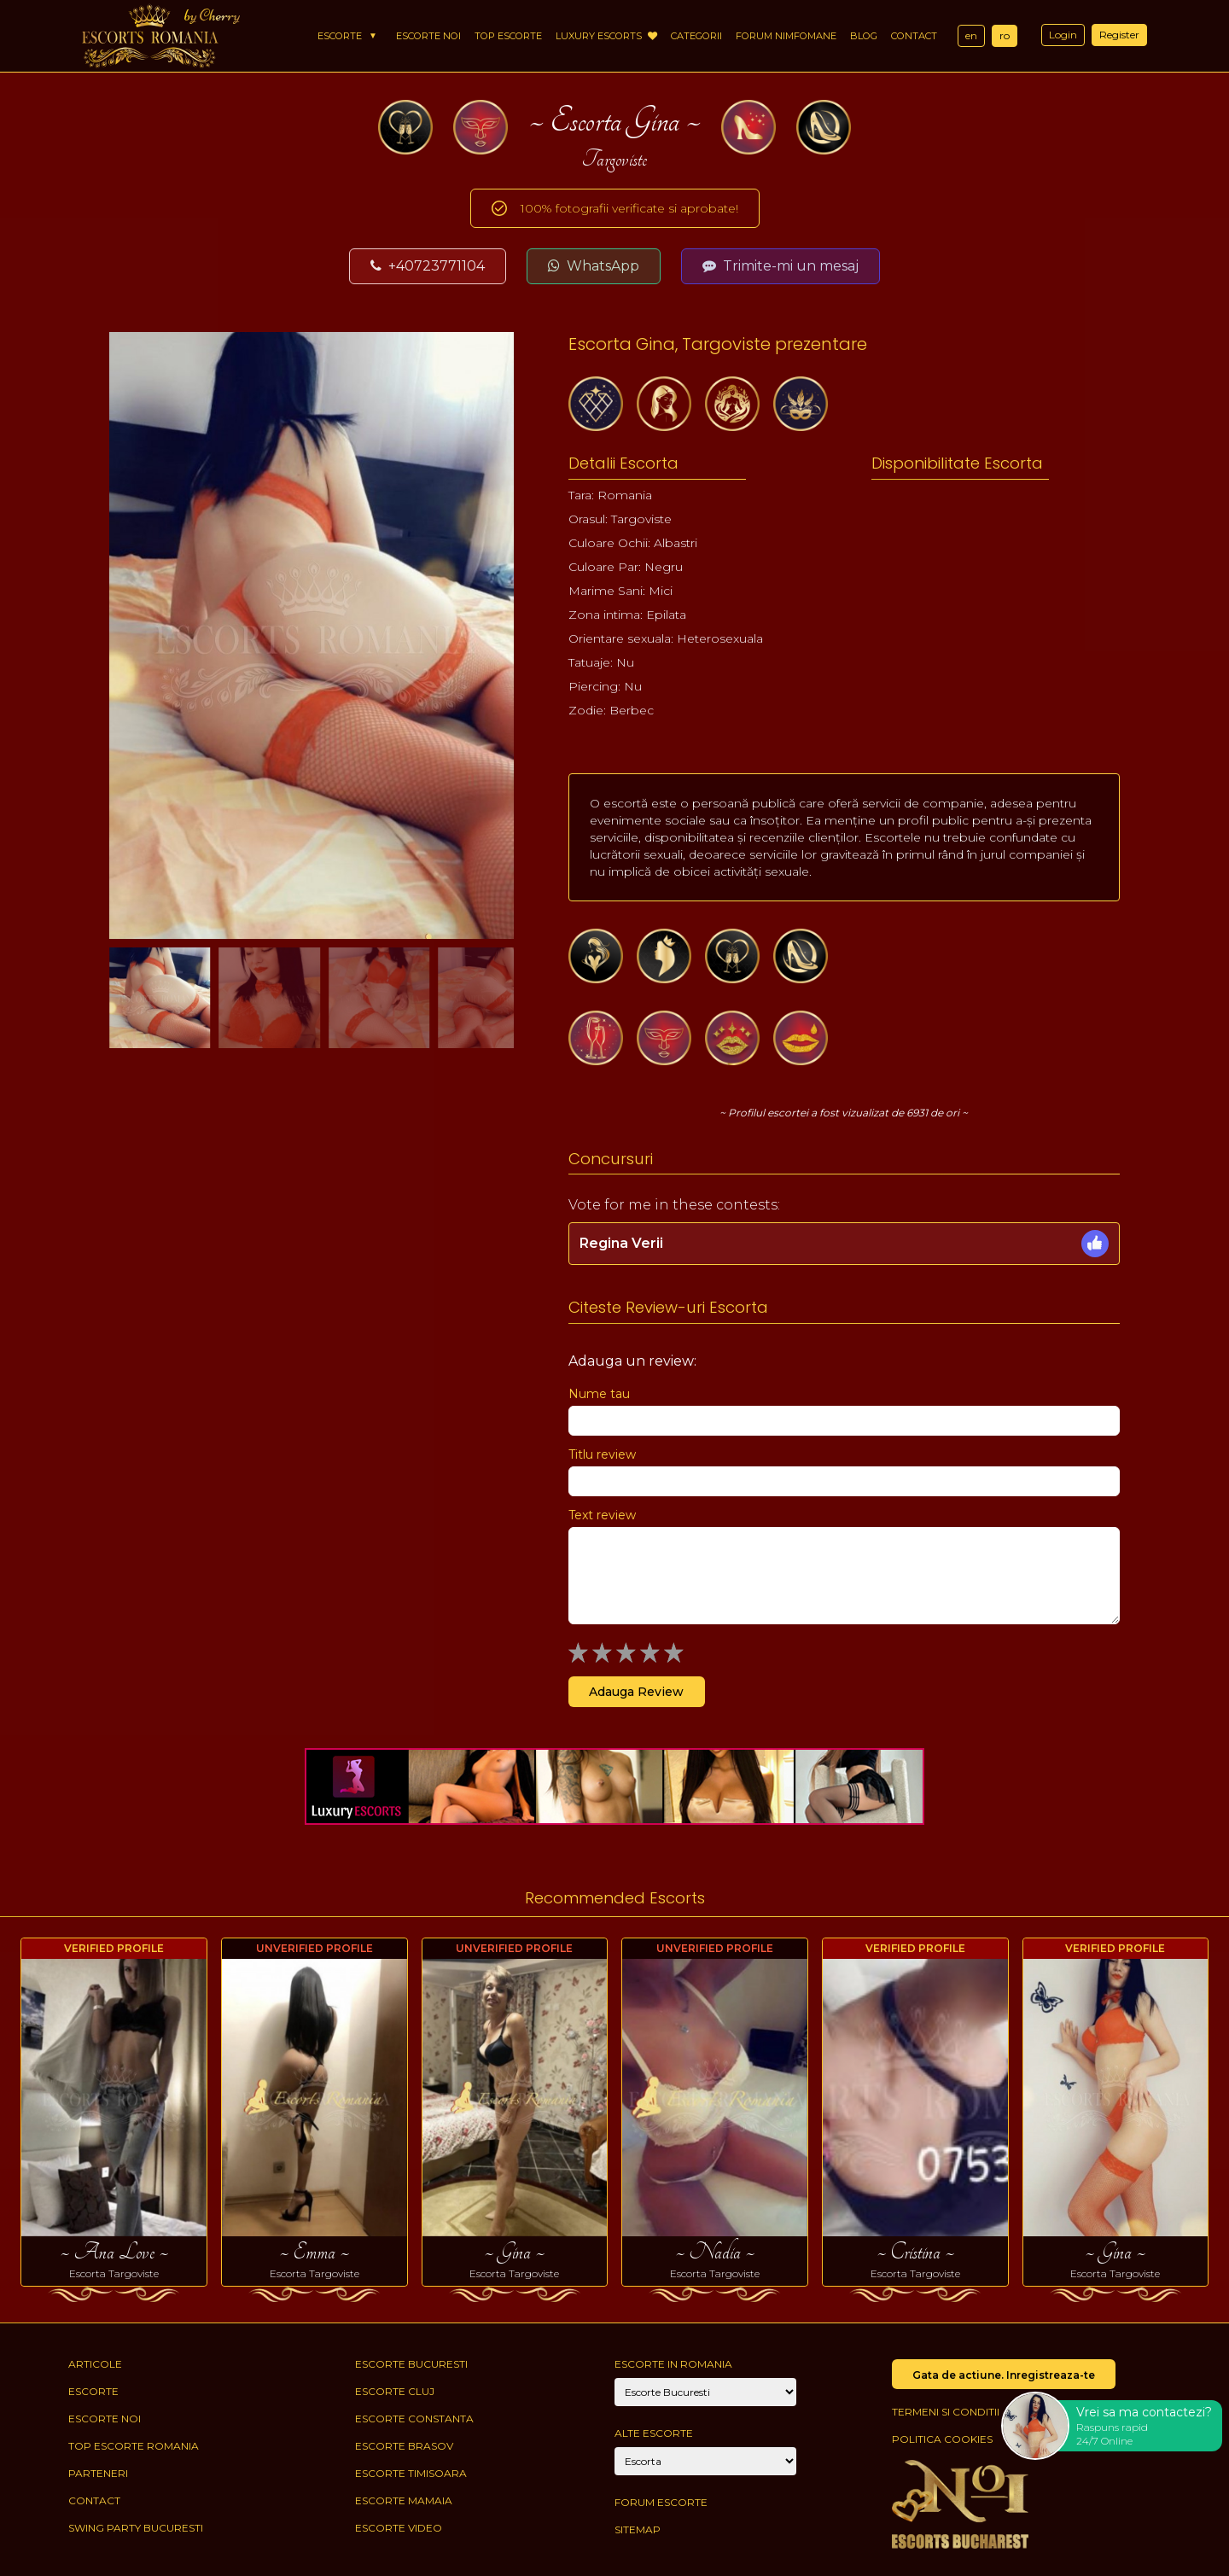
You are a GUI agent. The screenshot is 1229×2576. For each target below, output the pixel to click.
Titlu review (602, 1454)
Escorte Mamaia (403, 2500)
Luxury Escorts (606, 36)
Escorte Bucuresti (411, 2363)
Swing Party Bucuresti (135, 2527)
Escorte (339, 36)
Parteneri (98, 2473)
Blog (863, 36)
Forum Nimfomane (786, 36)
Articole (95, 2363)
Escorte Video (398, 2527)
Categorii (696, 36)
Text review (602, 1515)
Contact (914, 36)
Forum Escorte (661, 2502)
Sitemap (637, 2529)
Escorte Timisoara (411, 2473)
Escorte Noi (428, 36)
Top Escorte (508, 36)
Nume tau (599, 1394)
